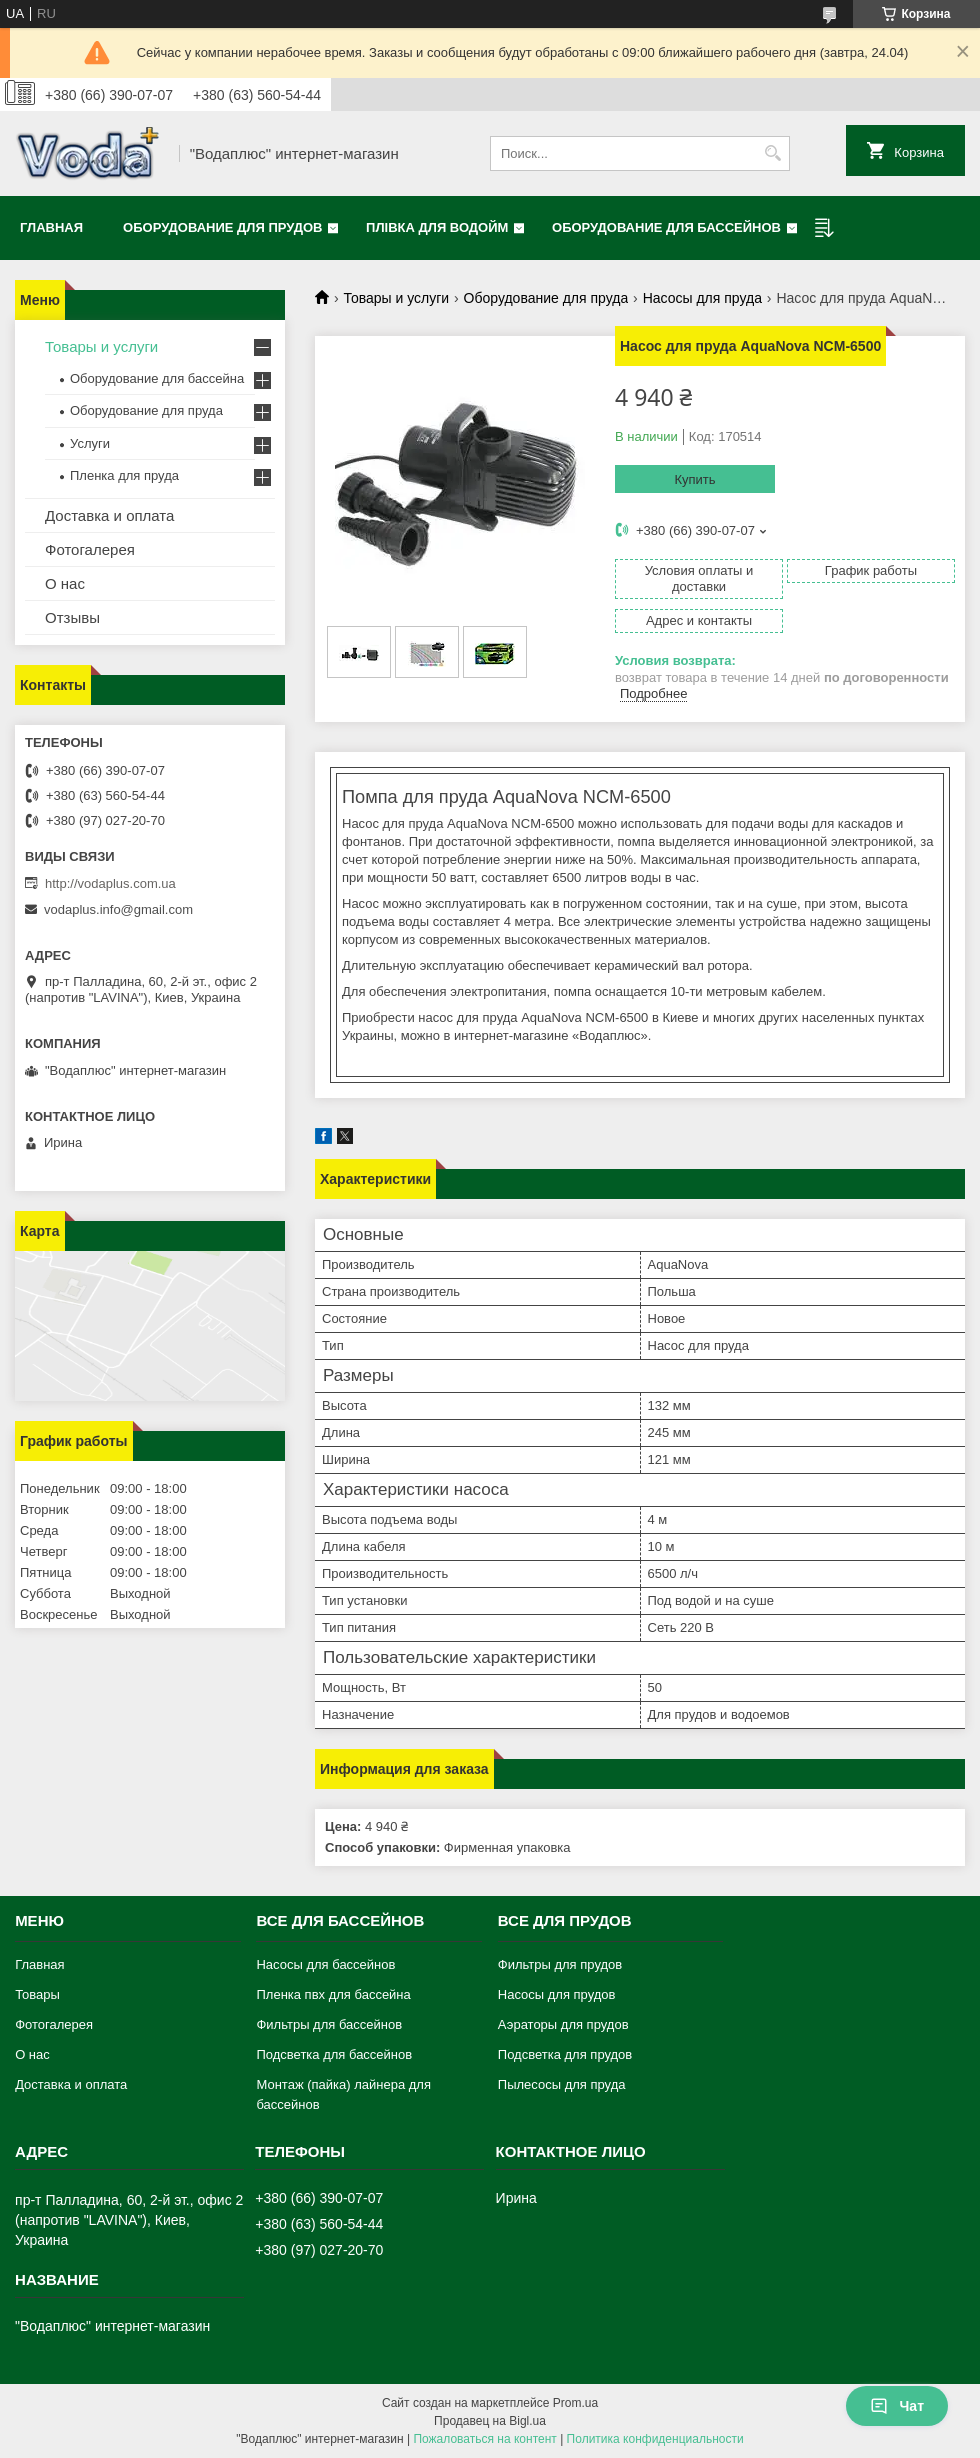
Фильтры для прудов (560, 1964)
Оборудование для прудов (222, 227)
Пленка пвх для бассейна (333, 1994)
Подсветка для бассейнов (334, 2054)
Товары (37, 1994)
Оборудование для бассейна (157, 378)
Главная (51, 227)
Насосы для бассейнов (325, 1964)
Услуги (90, 443)
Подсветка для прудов (565, 2054)
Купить (694, 479)
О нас (65, 583)
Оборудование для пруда (546, 298)
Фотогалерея (90, 549)
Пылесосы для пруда (562, 2084)
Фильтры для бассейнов (329, 2024)
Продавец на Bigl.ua (490, 2421)
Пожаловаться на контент (484, 2439)
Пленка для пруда (124, 475)
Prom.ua (575, 2403)
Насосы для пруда (702, 298)
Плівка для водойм (437, 227)
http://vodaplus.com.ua (110, 883)
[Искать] (772, 153)
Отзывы (72, 617)
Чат (897, 2406)
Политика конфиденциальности (655, 2439)
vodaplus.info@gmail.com (118, 909)
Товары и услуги (396, 298)
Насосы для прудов (557, 1994)
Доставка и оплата (109, 515)
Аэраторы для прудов (563, 2024)
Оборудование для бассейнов (666, 227)
